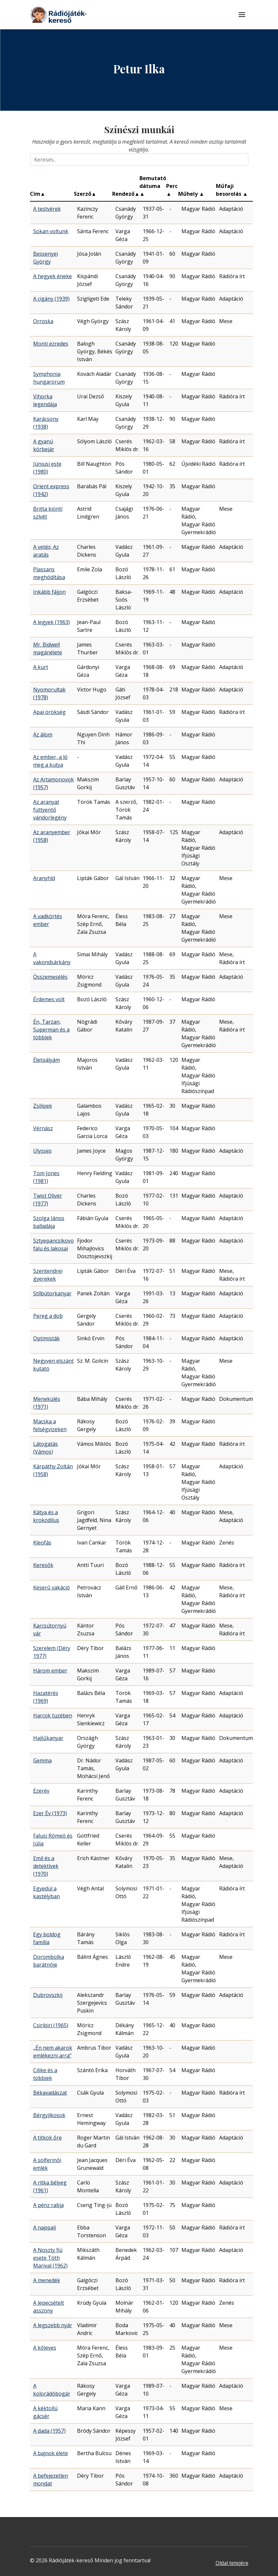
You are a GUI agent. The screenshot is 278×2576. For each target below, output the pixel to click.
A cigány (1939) (51, 298)
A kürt (40, 667)
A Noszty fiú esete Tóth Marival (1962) (50, 2257)
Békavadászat (50, 2092)
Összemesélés (50, 976)
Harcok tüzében (52, 1715)
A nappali (44, 2227)
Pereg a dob (48, 1315)
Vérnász (43, 1128)
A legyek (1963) (51, 622)
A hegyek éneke (52, 276)
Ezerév (41, 1790)
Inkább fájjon (49, 591)
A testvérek (47, 208)
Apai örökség (49, 712)
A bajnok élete (50, 2453)
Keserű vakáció (51, 1587)
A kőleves (44, 2347)
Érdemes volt (49, 999)
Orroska (43, 321)
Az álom (42, 734)
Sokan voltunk (50, 231)
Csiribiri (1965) (50, 2025)
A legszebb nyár (52, 2325)
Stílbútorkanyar (52, 1293)
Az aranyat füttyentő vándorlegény (50, 809)
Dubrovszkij (47, 1995)
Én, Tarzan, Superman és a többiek (51, 1029)
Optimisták (46, 1338)
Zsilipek (42, 1105)
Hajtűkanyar (48, 1738)
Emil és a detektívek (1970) (46, 1866)
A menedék (46, 2280)
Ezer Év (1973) (50, 1813)
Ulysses (42, 1150)
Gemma (42, 1760)
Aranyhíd (44, 878)
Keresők (43, 1565)
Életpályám (46, 1059)
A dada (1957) (49, 2430)
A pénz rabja (48, 2205)
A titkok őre (47, 2137)
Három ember (50, 1670)
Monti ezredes (50, 343)
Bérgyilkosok (49, 2115)
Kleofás (42, 1542)
